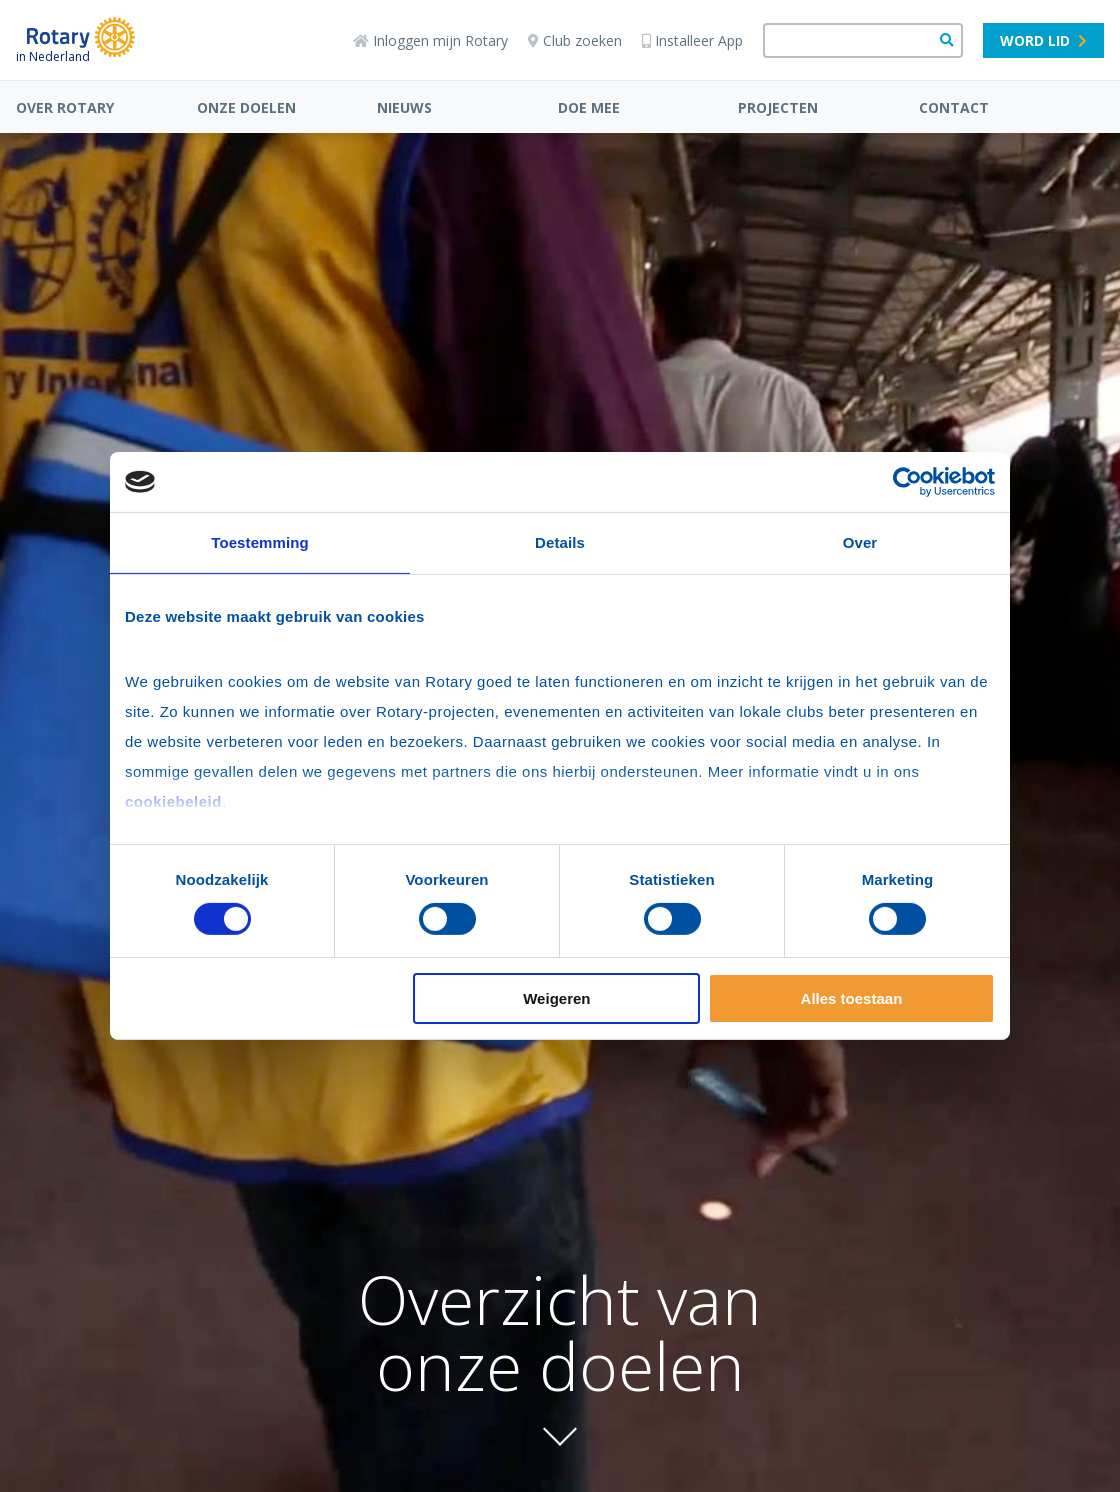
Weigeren (556, 998)
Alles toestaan (852, 998)
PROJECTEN (778, 107)
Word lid (1043, 40)
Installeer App (692, 40)
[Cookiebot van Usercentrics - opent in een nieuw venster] (907, 482)
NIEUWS (404, 107)
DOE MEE (589, 107)
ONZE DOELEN (246, 107)
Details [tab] (560, 542)
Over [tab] (860, 542)
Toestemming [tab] (260, 542)
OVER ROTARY (65, 107)
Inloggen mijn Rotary (430, 40)
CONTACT (954, 107)
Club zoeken (575, 40)
